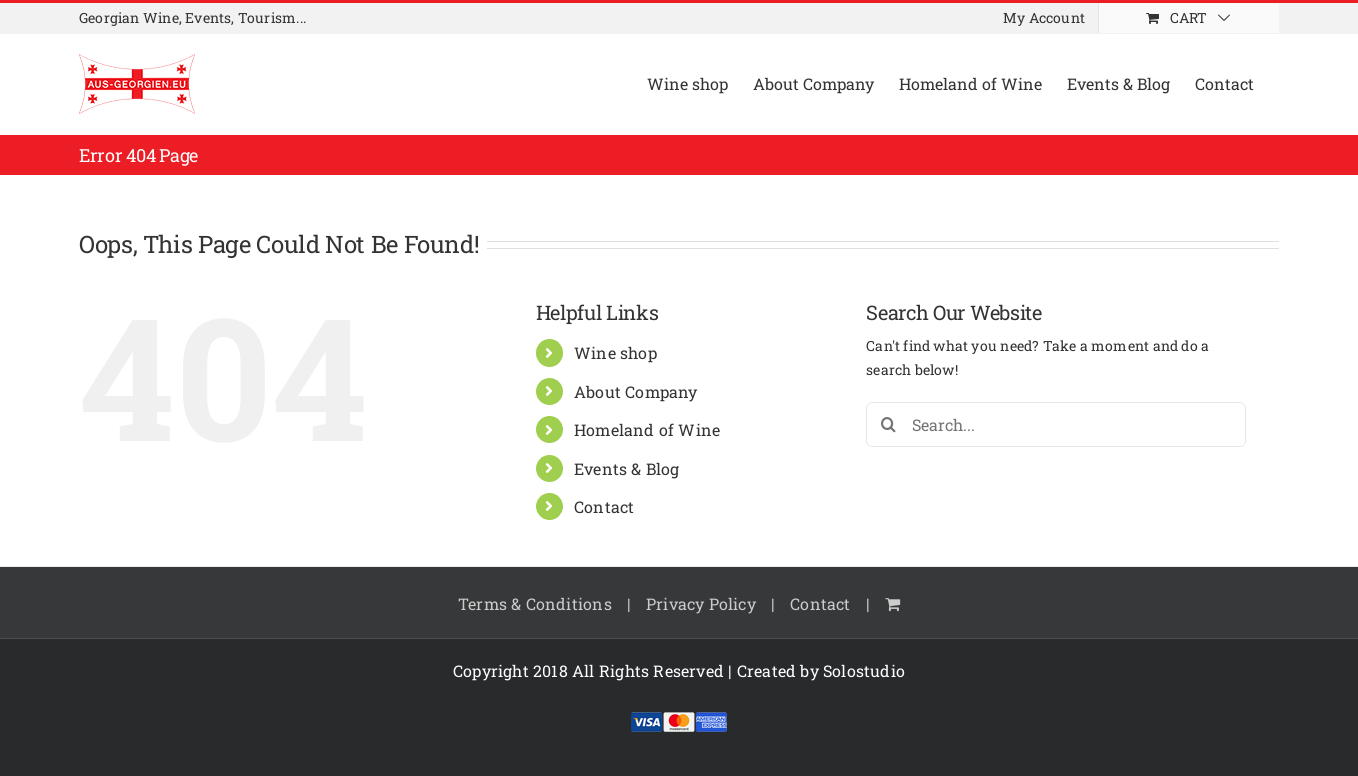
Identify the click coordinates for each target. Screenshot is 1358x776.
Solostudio (864, 670)
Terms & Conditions (535, 603)
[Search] (888, 424)
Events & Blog (627, 468)
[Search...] (1056, 424)
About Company (636, 391)
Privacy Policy (701, 603)
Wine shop (615, 352)
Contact (604, 506)
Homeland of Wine (647, 429)
